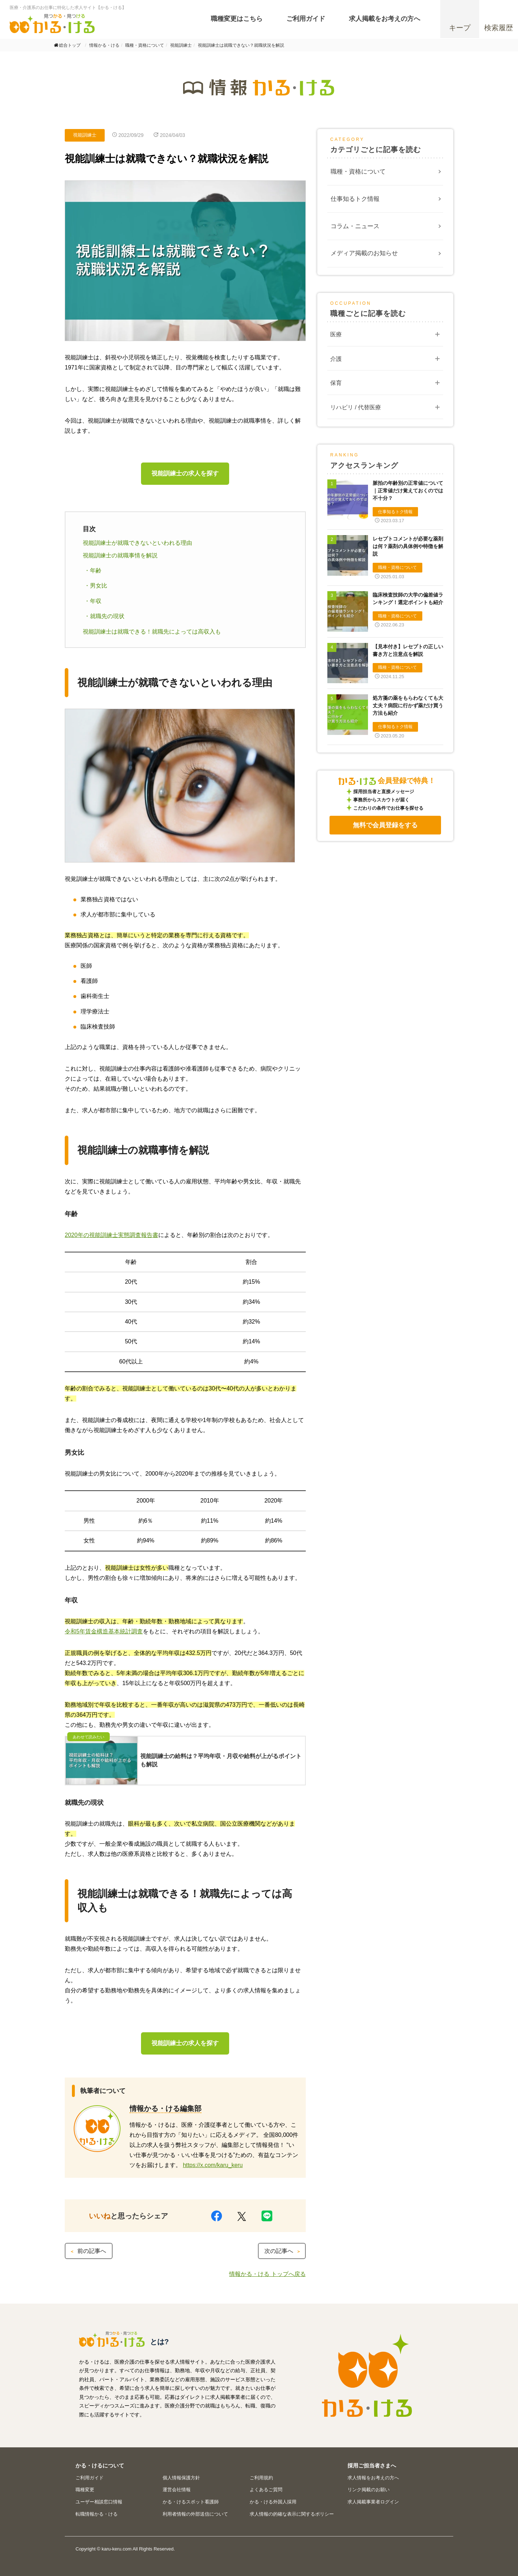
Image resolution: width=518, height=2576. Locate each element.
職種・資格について (358, 171)
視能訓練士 (84, 135)
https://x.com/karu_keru (212, 2165)
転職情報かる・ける (97, 2514)
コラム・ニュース (355, 226)
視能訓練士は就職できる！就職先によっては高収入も (152, 632)
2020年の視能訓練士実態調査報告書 (111, 1235)
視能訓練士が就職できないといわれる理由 (137, 543)
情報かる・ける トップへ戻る (267, 2274)
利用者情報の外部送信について (195, 2514)
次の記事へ (282, 2251)
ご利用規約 (261, 2477)
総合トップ (70, 45)
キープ (460, 28)
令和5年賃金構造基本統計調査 (104, 1631)
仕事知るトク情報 (355, 199)
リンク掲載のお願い (368, 2489)
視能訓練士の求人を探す (185, 473)
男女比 (98, 586)
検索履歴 (498, 28)
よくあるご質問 (266, 2489)
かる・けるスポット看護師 (191, 2501)
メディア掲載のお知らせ (364, 253)
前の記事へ (88, 2251)
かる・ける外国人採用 (273, 2501)
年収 (95, 601)
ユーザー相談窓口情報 (99, 2501)
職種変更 (85, 2489)
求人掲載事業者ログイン (373, 2501)
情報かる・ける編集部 (165, 2108)
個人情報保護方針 (181, 2477)
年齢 (95, 570)
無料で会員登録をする (385, 825)
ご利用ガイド (90, 2477)
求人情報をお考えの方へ (373, 2477)
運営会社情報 (177, 2489)
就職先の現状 (107, 616)
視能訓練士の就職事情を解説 (120, 555)
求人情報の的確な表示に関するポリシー (292, 2514)
